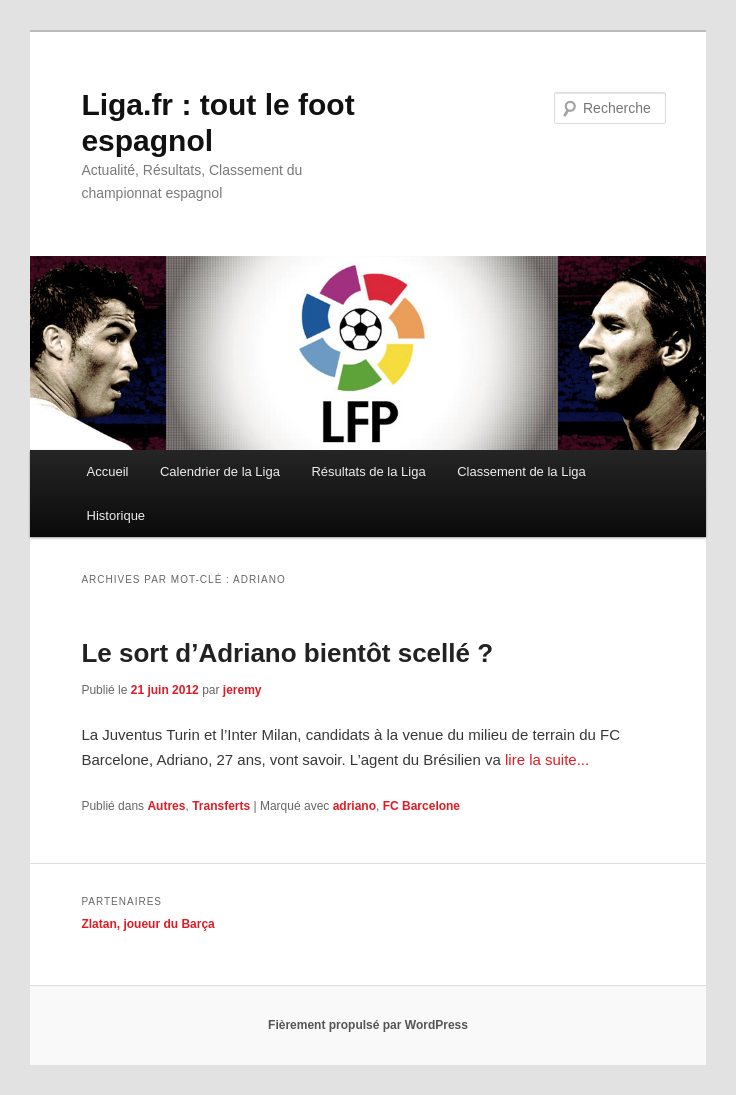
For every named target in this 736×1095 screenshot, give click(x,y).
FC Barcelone (421, 806)
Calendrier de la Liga (220, 471)
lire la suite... (547, 759)
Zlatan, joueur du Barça (147, 924)
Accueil (108, 471)
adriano (354, 806)
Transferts (221, 806)
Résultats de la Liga (368, 471)
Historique (116, 515)
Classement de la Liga (521, 471)
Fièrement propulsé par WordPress (368, 1025)
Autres (166, 806)
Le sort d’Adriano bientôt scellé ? (287, 653)
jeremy (242, 690)
